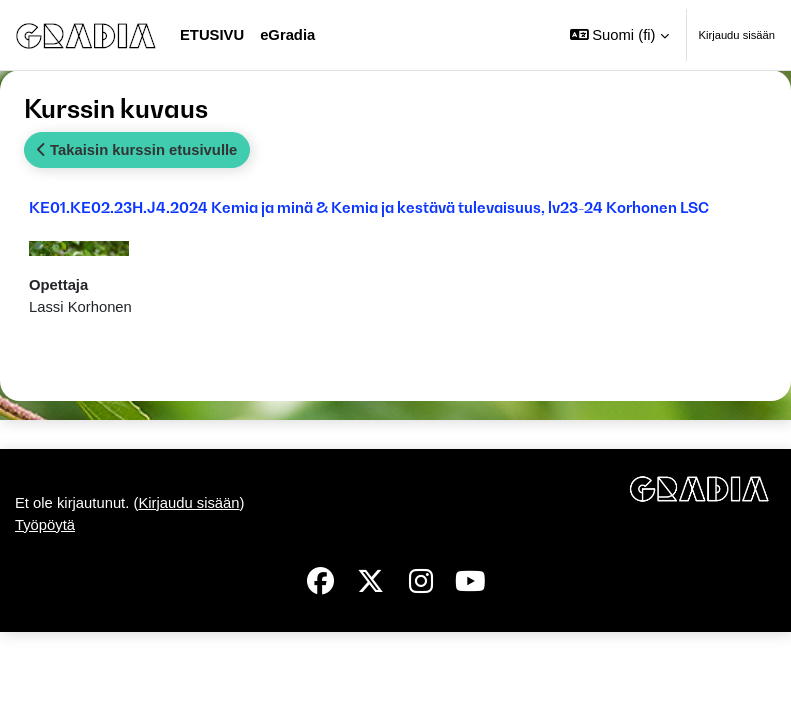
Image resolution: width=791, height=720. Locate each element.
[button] (619, 35)
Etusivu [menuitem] (212, 35)
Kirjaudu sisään (737, 35)
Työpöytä (45, 525)
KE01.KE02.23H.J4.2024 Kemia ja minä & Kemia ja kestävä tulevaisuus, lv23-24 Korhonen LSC (369, 207)
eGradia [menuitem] (287, 35)
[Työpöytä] (86, 34)
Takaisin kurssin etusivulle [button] (137, 150)
